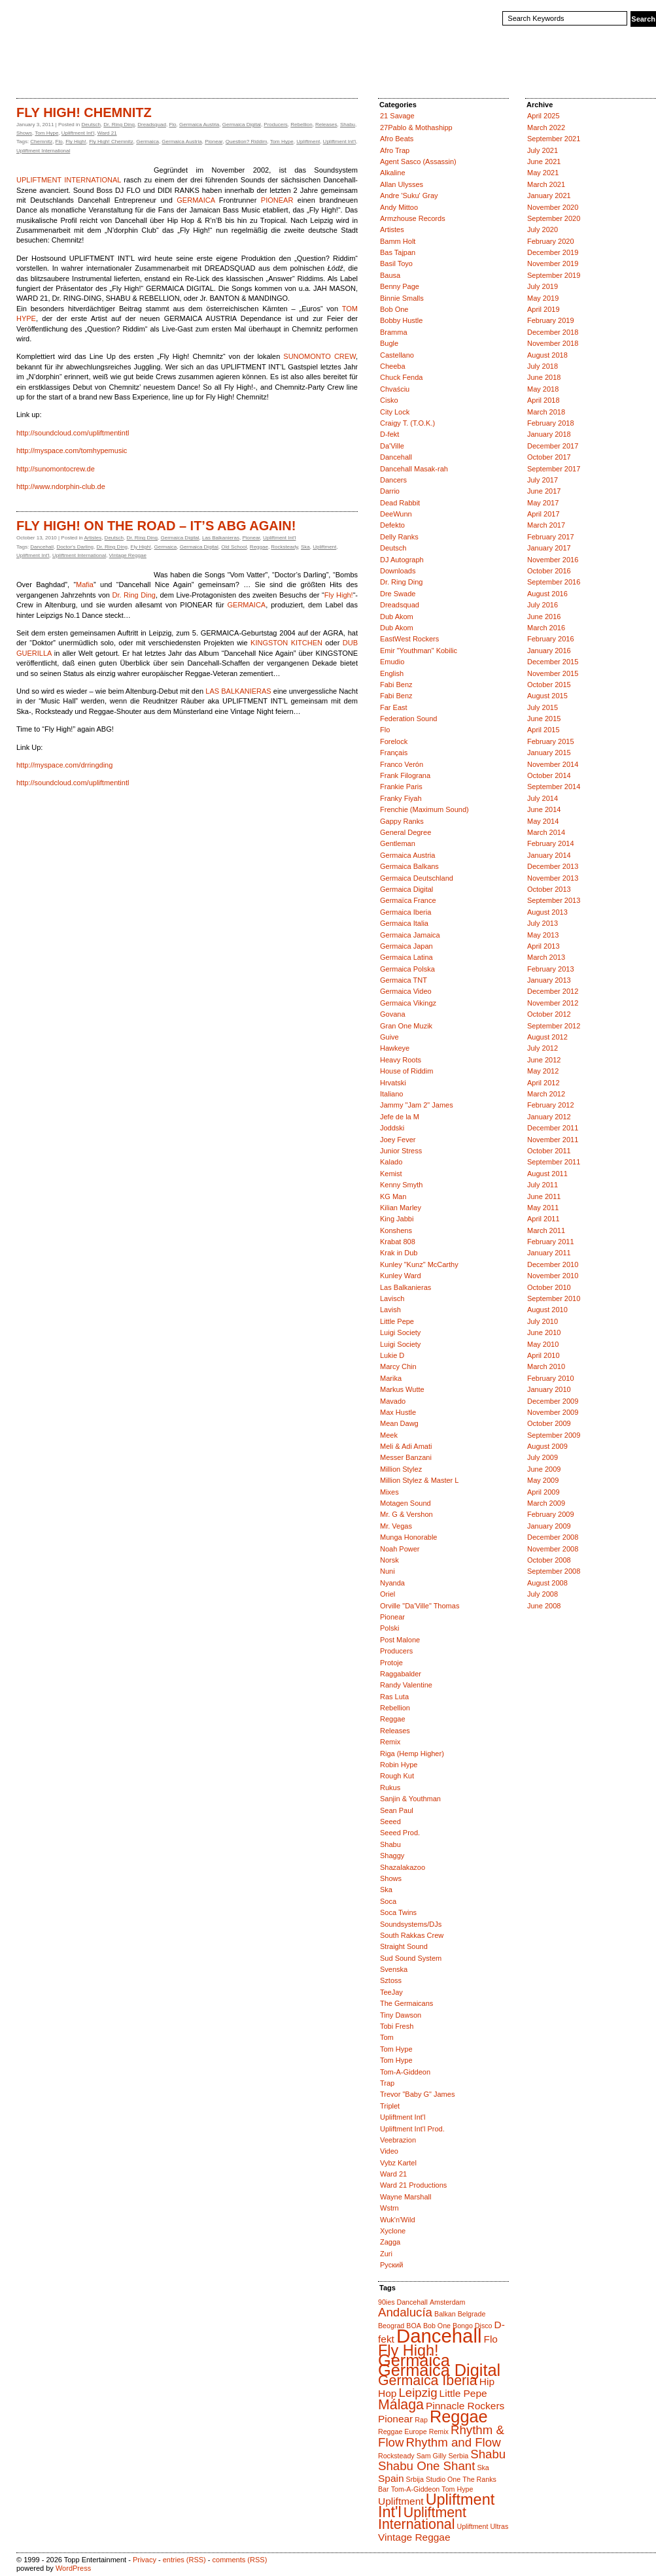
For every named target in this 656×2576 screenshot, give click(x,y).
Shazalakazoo (402, 1867)
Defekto (392, 525)
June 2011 (544, 1196)
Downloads (397, 571)
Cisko (389, 400)
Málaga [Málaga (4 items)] (401, 2405)
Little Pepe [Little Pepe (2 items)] (463, 2393)
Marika (391, 1378)
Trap (387, 2083)
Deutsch (90, 124)
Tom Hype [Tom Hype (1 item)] (457, 2489)
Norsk (389, 1560)
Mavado (393, 1401)
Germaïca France (408, 900)
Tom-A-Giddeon (405, 2072)
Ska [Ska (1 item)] (483, 2467)
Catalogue (70, 74)
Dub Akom (396, 616)
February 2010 (550, 1378)
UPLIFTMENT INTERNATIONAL (68, 180)
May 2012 (543, 1071)
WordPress (73, 2568)
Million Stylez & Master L (419, 1480)
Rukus (390, 1787)
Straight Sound (404, 1946)
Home (30, 74)
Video (389, 2151)
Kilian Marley (400, 1208)
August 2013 (547, 912)
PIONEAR (277, 200)
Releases (326, 124)
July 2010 (542, 1321)
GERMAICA (196, 200)
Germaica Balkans (409, 866)
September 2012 (553, 1026)
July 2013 (542, 923)
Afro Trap (394, 150)
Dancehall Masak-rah (414, 469)
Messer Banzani (406, 1457)
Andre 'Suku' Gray (409, 195)
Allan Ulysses (401, 184)
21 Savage (397, 116)
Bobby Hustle (401, 320)
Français (393, 752)
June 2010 (544, 1332)
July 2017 (542, 480)
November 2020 (552, 207)
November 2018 (552, 343)
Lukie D (392, 1355)
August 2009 (547, 1446)
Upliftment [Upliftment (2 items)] (401, 2501)
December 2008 (552, 1537)
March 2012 (546, 1094)
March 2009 (546, 1503)
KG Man (393, 1196)
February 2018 (550, 423)
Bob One (394, 309)
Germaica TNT (403, 980)
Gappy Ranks (402, 821)
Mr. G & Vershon (406, 1514)
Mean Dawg (399, 1423)
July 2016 (542, 605)
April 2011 (543, 1219)
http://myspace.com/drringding (64, 765)
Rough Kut (397, 1776)
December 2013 (552, 866)
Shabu (347, 124)
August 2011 (547, 1174)
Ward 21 (107, 133)
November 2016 (552, 560)
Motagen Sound (405, 1503)
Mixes (389, 1492)
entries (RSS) (184, 2560)
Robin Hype (398, 1765)
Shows (24, 133)
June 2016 (544, 616)
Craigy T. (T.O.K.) (407, 423)
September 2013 (553, 900)
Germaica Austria (199, 124)
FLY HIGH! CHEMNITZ (84, 112)
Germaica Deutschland (416, 878)
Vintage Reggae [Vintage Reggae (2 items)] (414, 2537)
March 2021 (546, 184)
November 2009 (552, 1412)
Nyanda (392, 1583)
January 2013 (549, 980)
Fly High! (75, 141)
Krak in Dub (398, 1253)
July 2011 (542, 1185)
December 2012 (552, 991)
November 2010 (552, 1276)
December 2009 (552, 1401)
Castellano (397, 355)
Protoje (391, 1663)
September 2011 (553, 1162)
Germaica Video (406, 991)
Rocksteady (284, 547)
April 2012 (543, 1083)
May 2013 (543, 935)
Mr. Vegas (396, 1526)
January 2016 (549, 650)
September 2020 (553, 218)
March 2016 (546, 628)
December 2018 (552, 332)
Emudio (392, 662)
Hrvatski (393, 1083)
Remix (390, 1742)
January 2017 (549, 548)
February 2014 (550, 843)
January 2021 (549, 195)
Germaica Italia (404, 923)
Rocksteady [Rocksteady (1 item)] (396, 2456)
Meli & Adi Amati (406, 1446)
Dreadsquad (151, 124)
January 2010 (549, 1389)
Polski (389, 1628)
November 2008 (552, 1549)
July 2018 (542, 366)
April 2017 (543, 514)
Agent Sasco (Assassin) (418, 161)
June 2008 (544, 1606)
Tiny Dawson (400, 2015)
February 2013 (550, 969)
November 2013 (552, 878)
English (392, 673)
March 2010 (546, 1366)
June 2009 (544, 1469)
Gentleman (397, 843)
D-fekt (389, 434)
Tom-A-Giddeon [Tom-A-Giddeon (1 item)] (415, 2489)
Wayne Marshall (405, 2197)
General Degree (405, 832)
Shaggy (392, 1855)
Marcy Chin (398, 1366)
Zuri (386, 2254)
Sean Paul (396, 1810)
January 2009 (549, 1526)
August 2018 (547, 355)
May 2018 (543, 389)
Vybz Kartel (398, 2163)
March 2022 (546, 127)
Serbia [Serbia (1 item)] (458, 2456)
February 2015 (550, 741)
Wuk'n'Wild (397, 2220)
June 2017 (544, 491)
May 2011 (543, 1208)
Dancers (393, 480)
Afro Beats (396, 139)
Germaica (147, 141)
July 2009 (542, 1457)
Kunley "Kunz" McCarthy (419, 1264)
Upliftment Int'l (77, 133)
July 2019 (542, 286)
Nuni (387, 1571)
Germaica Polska (407, 969)
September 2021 (553, 139)
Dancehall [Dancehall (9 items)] (438, 2336)
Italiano (391, 1094)
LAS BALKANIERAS (239, 691)
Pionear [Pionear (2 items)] (395, 2418)
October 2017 (549, 457)
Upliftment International (43, 151)
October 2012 (549, 1014)
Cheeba (393, 366)
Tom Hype (46, 133)
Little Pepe (397, 1321)
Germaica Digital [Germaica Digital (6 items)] (439, 2370)
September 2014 (553, 786)
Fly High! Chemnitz (111, 141)
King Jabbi (396, 1219)
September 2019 (553, 275)
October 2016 (549, 571)
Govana (393, 1014)
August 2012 (547, 1037)
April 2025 (543, 116)
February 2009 (550, 1514)
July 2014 (542, 798)
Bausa (390, 275)
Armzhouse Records (412, 218)
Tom (387, 2037)
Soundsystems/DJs (410, 1924)
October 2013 (549, 889)
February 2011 (550, 1242)
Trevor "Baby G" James (417, 2094)
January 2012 (549, 1117)
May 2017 (543, 503)
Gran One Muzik (406, 1026)
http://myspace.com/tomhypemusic (71, 450)
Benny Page (399, 286)
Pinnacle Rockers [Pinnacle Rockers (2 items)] (465, 2405)
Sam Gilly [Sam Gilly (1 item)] (432, 2456)
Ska (305, 547)
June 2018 (544, 377)
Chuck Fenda (401, 377)
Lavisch (392, 1298)
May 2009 (543, 1480)
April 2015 (543, 730)
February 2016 (550, 639)
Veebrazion (398, 2140)
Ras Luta (394, 1697)
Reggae (259, 547)
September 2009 (553, 1435)
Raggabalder (400, 1674)
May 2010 (543, 1344)
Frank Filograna (405, 775)
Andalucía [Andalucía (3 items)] (405, 2312)
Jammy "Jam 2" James (416, 1105)
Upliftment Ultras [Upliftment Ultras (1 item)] (482, 2526)
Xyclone (393, 2231)
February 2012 (550, 1105)
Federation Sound (408, 718)
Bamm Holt (397, 241)
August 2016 (547, 594)
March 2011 (546, 1230)
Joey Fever (397, 1140)
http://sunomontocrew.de (55, 469)
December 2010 (552, 1264)
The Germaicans (406, 2003)
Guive (389, 1037)
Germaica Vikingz (408, 1003)
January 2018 (549, 434)
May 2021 (543, 173)
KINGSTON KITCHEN (286, 643)
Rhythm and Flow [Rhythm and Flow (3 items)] (453, 2442)
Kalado (391, 1162)
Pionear (213, 141)
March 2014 (546, 832)
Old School (234, 547)
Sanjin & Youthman (410, 1799)
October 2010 (549, 1287)
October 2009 (549, 1423)
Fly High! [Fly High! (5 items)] (408, 2350)
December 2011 (552, 1128)
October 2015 (549, 684)
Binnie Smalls (402, 298)
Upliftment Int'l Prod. (412, 2129)
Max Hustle (398, 1412)
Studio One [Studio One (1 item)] (443, 2479)
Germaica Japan (406, 946)
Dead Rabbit (400, 503)
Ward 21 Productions (413, 2185)
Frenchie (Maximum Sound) (424, 809)
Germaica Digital (241, 124)
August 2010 (547, 1309)
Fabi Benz (396, 684)
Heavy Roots (400, 1060)
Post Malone (400, 1640)
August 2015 (547, 696)
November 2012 (552, 1003)
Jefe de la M (399, 1117)
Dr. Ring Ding (119, 124)
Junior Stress (401, 1151)
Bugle (389, 343)
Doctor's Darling (75, 547)
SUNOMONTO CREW (319, 356)
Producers (275, 124)
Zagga (390, 2242)
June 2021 (544, 161)
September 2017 (553, 469)
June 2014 (544, 809)
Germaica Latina (406, 957)
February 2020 (550, 241)
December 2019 (552, 252)
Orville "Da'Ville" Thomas (419, 1606)
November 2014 (552, 764)
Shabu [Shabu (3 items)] (488, 2454)
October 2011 (549, 1151)
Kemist (391, 1174)
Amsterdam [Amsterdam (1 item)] (447, 2302)
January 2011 (549, 1253)
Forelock (393, 741)
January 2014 (549, 855)
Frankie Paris (401, 786)
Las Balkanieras (220, 538)
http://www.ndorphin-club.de (60, 486)
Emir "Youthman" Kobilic (418, 650)
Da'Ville (392, 446)
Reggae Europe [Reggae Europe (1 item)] (402, 2431)
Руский (391, 2265)
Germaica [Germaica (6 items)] (414, 2360)
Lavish (390, 1309)
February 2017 (550, 537)
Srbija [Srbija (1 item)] (415, 2479)
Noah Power (400, 1549)
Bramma (393, 332)
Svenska (393, 1969)
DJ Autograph (402, 560)
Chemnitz (41, 141)
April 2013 (543, 946)
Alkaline (393, 173)
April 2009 (543, 1492)
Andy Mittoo (399, 207)
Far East (393, 707)
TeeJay (391, 1992)
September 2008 (553, 1571)
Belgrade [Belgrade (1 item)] (472, 2314)
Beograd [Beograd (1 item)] (391, 2326)
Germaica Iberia (405, 912)
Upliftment (308, 141)
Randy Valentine (406, 1685)
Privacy (144, 2560)
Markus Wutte (402, 1389)
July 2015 (542, 707)
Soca (388, 1901)
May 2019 (543, 298)
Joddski (392, 1128)
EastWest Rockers (409, 639)
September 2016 (553, 582)
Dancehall (42, 547)
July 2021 (542, 150)
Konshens (396, 1230)
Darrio (390, 491)
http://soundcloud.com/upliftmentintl (72, 433)
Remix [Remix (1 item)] (439, 2431)
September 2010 (553, 1298)
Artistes (92, 538)
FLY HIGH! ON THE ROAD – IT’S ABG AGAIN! (156, 525)
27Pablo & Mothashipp (416, 127)
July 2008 (542, 1594)
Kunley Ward (400, 1276)
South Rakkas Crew (411, 1935)
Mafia (85, 584)
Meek (389, 1435)
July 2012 (542, 1048)
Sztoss (391, 1980)
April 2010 (543, 1355)
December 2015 (552, 662)
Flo (172, 124)
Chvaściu (394, 389)
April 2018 (543, 400)
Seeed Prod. (400, 1833)
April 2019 (543, 309)
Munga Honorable (408, 1537)
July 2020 (542, 229)
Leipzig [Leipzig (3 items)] (417, 2392)
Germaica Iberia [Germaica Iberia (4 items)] (427, 2380)
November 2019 (552, 263)
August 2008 (547, 1583)
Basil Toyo (396, 263)
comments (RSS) (240, 2560)
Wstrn (389, 2208)
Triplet (390, 2106)
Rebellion (301, 124)
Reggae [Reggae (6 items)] (459, 2416)
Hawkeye (394, 1048)
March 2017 (546, 525)
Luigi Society (400, 1332)
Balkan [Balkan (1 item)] (445, 2314)
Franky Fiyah (401, 798)
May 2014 (543, 821)
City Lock (394, 412)
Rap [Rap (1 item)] (421, 2420)
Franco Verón (401, 764)
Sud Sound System (410, 1958)
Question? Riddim (247, 141)
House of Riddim (406, 1071)
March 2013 (546, 957)
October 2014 (549, 775)
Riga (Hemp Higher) (412, 1753)
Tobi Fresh (396, 2026)
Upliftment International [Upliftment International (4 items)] (422, 2518)
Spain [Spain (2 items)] (391, 2478)
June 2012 (544, 1060)
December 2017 (552, 446)
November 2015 (552, 673)
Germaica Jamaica (410, 935)
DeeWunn (396, 514)
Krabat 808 (397, 1242)
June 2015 (544, 718)
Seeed (390, 1821)
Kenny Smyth (401, 1185)
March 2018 (546, 412)
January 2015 (549, 752)
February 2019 (550, 320)
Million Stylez (401, 1469)
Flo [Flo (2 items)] (490, 2339)
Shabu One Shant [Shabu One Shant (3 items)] (426, 2466)
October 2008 (549, 1560)
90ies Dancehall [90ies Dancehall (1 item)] (403, 2302)
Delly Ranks (399, 537)
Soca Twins (398, 1912)
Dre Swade (397, 594)
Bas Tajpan (397, 252)
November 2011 (552, 1140)
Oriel (387, 1594)
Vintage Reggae (128, 555)
